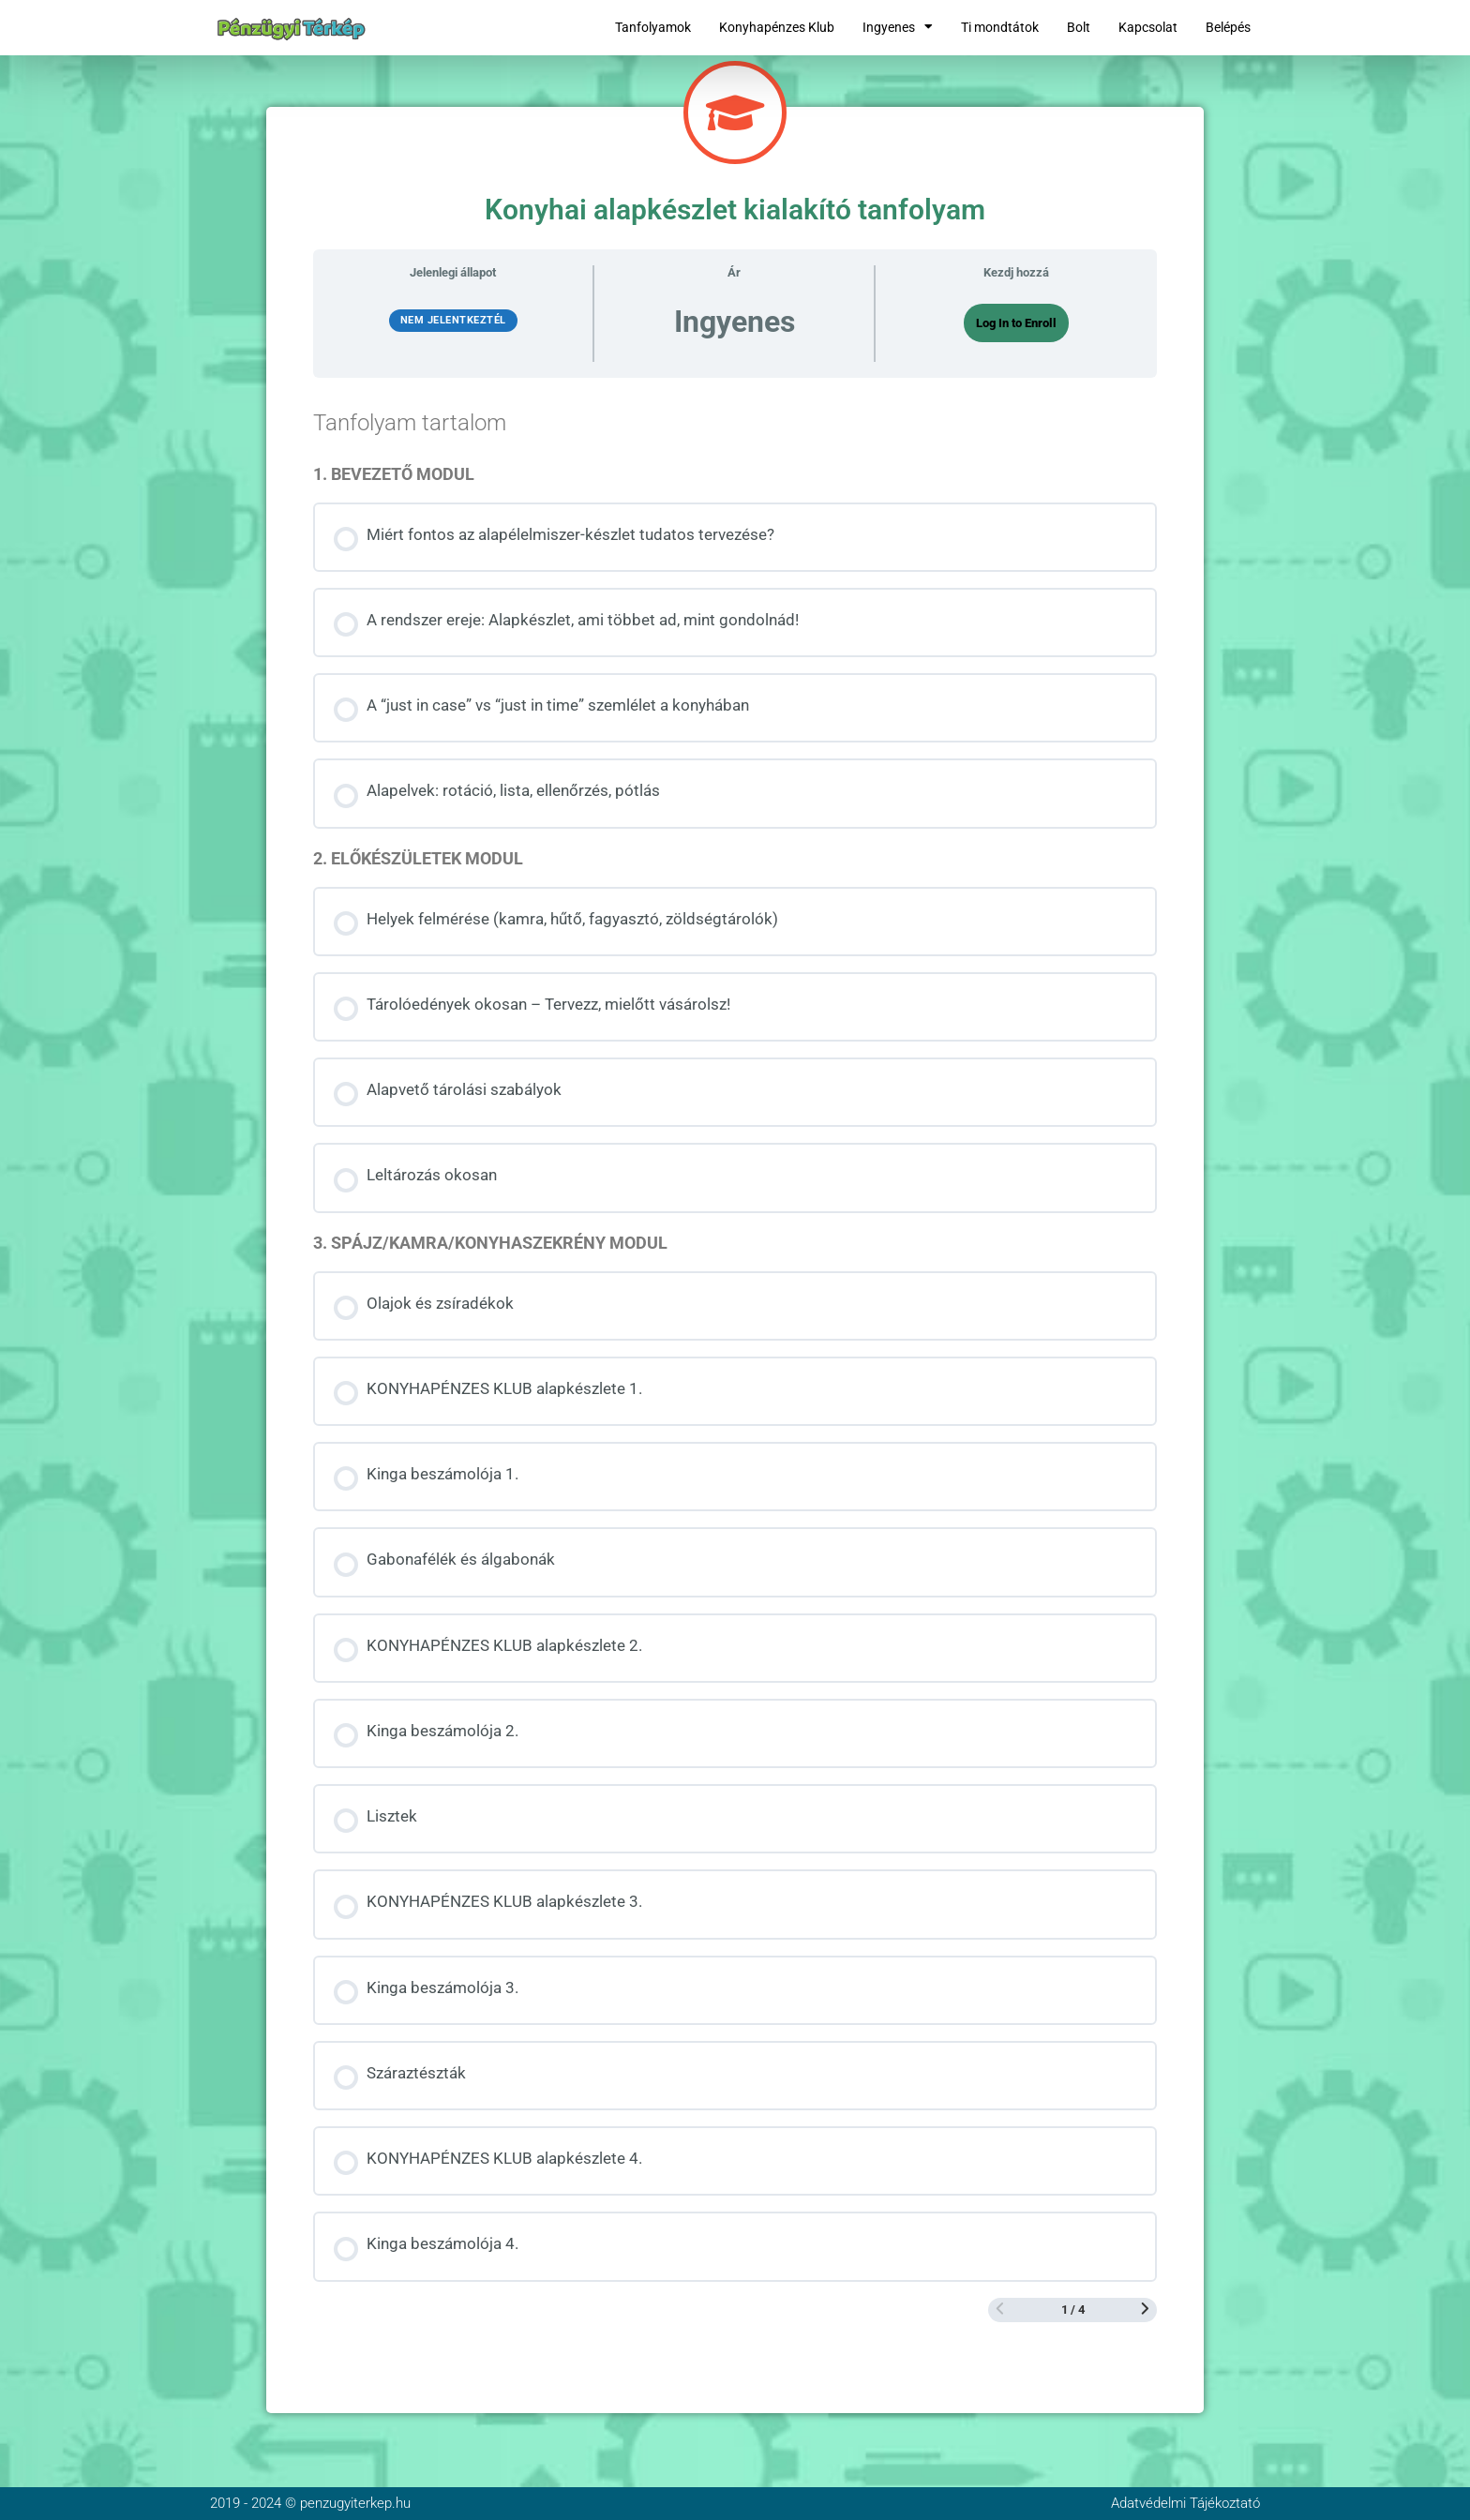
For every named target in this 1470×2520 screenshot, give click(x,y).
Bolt (1078, 27)
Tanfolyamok (653, 27)
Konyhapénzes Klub (776, 27)
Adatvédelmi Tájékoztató (1185, 2503)
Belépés (1228, 27)
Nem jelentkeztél (453, 320)
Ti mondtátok (1000, 27)
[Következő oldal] (1145, 2310)
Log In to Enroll (1016, 323)
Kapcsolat (1148, 27)
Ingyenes (897, 27)
